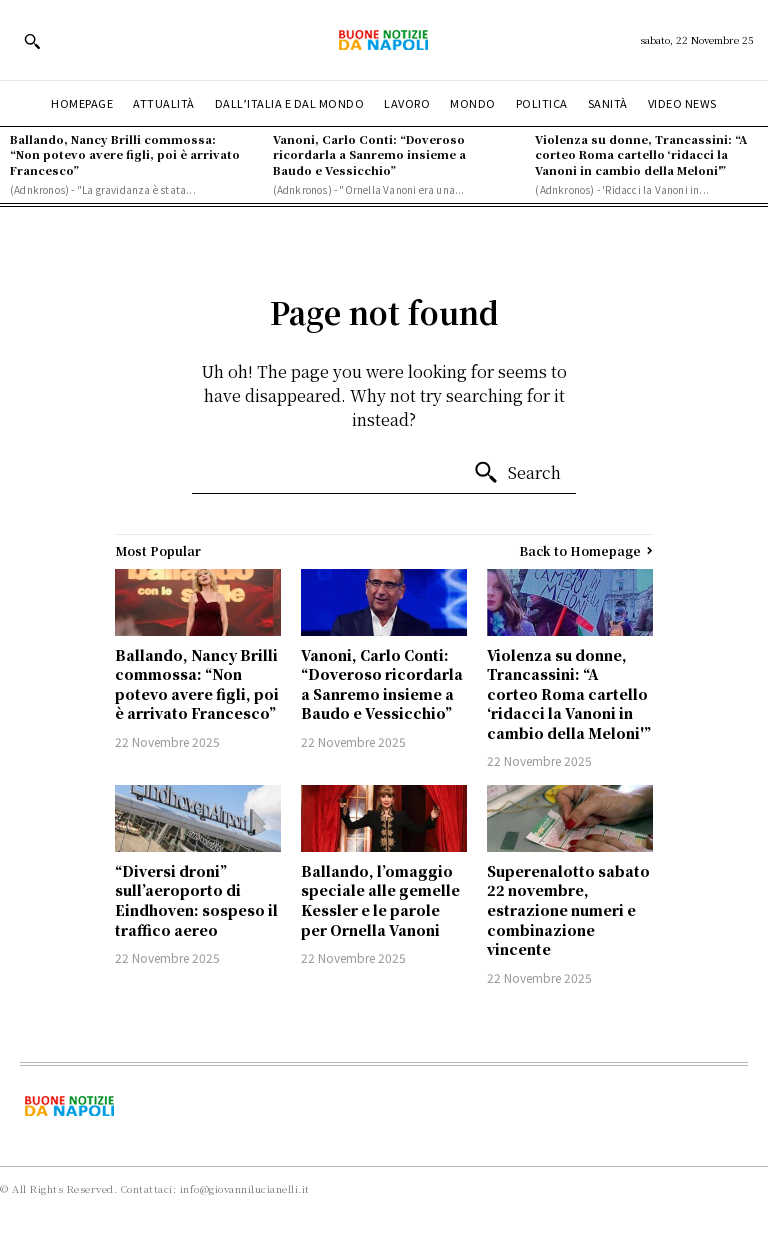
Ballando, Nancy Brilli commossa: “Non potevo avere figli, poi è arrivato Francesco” (125, 154)
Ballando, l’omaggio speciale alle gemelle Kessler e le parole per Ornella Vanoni (380, 900)
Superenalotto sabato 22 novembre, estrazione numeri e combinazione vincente (568, 910)
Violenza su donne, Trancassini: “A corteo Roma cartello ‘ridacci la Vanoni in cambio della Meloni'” (641, 154)
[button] (32, 41)
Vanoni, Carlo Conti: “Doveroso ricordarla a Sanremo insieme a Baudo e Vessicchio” (369, 154)
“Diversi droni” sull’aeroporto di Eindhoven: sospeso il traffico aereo (196, 900)
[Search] (517, 473)
